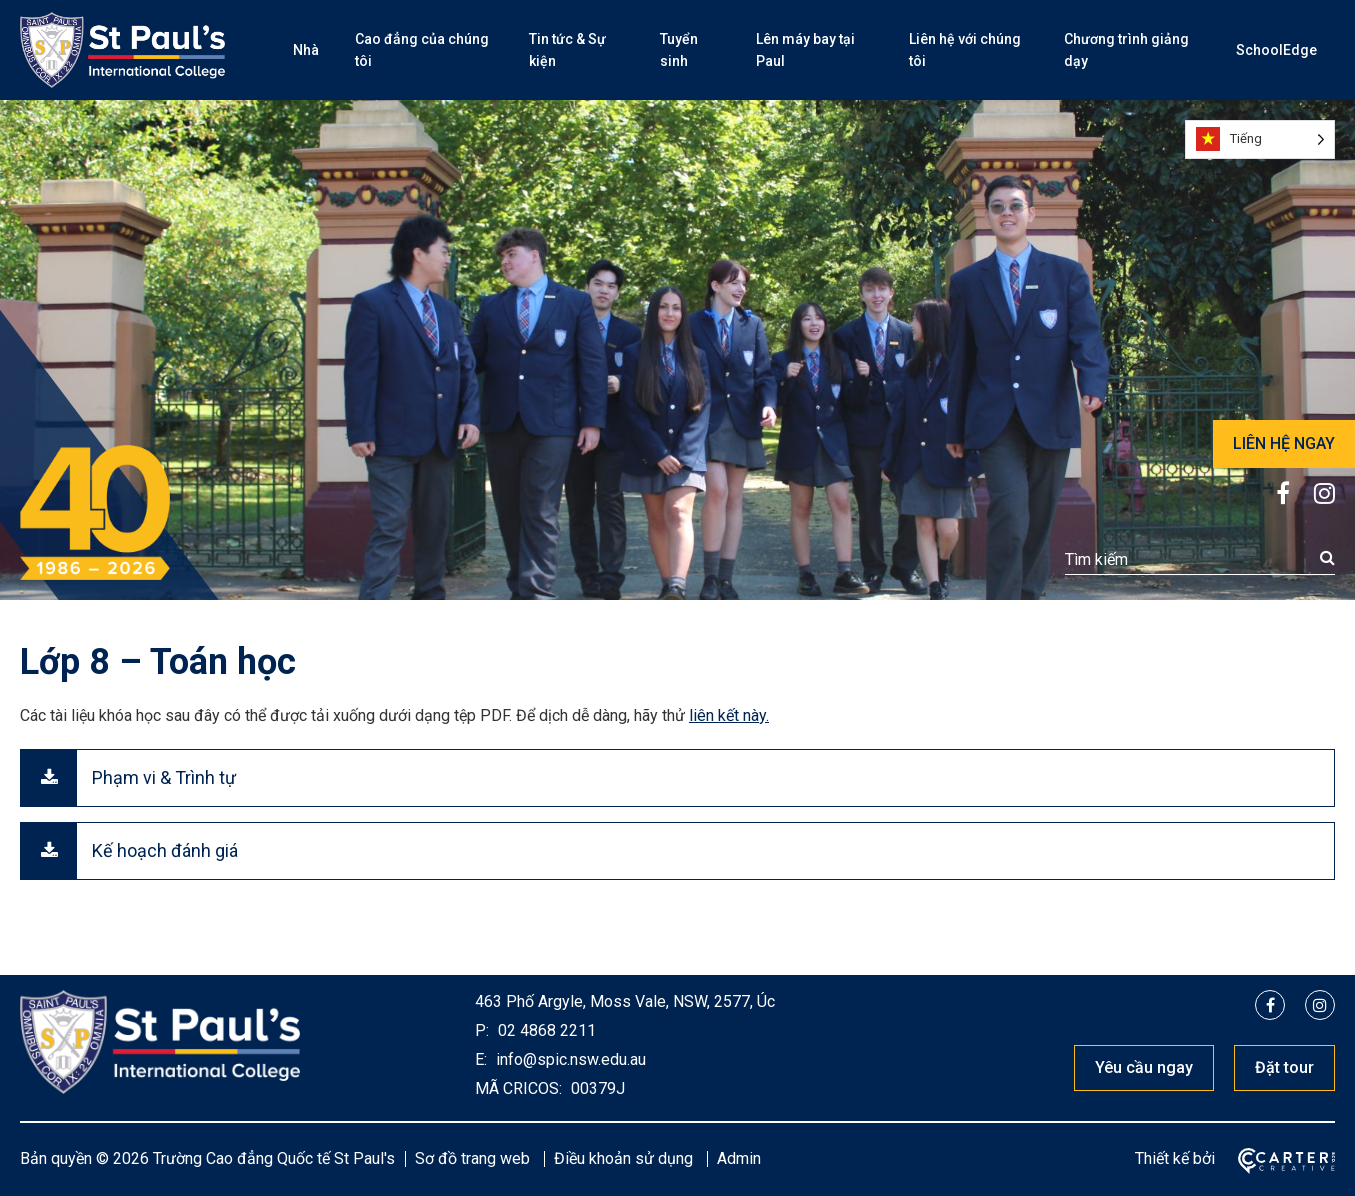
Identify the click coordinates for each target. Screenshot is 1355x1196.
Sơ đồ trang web (472, 1158)
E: (481, 1059)
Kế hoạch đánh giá (165, 850)
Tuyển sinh (679, 50)
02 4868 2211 (545, 1030)
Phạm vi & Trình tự (164, 777)
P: (482, 1030)
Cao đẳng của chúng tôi (422, 50)
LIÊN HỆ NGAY (1284, 443)
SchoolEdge (1276, 50)
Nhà (306, 50)
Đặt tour (1284, 1067)
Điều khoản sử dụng (623, 1158)
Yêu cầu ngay (1144, 1067)
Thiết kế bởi (1175, 1158)
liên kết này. (729, 715)
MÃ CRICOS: (518, 1088)
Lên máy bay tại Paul (805, 50)
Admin (739, 1158)
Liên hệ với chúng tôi (965, 50)
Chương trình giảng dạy (1126, 50)
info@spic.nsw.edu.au (569, 1059)
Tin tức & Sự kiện (567, 50)
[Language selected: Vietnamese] (1260, 139)
